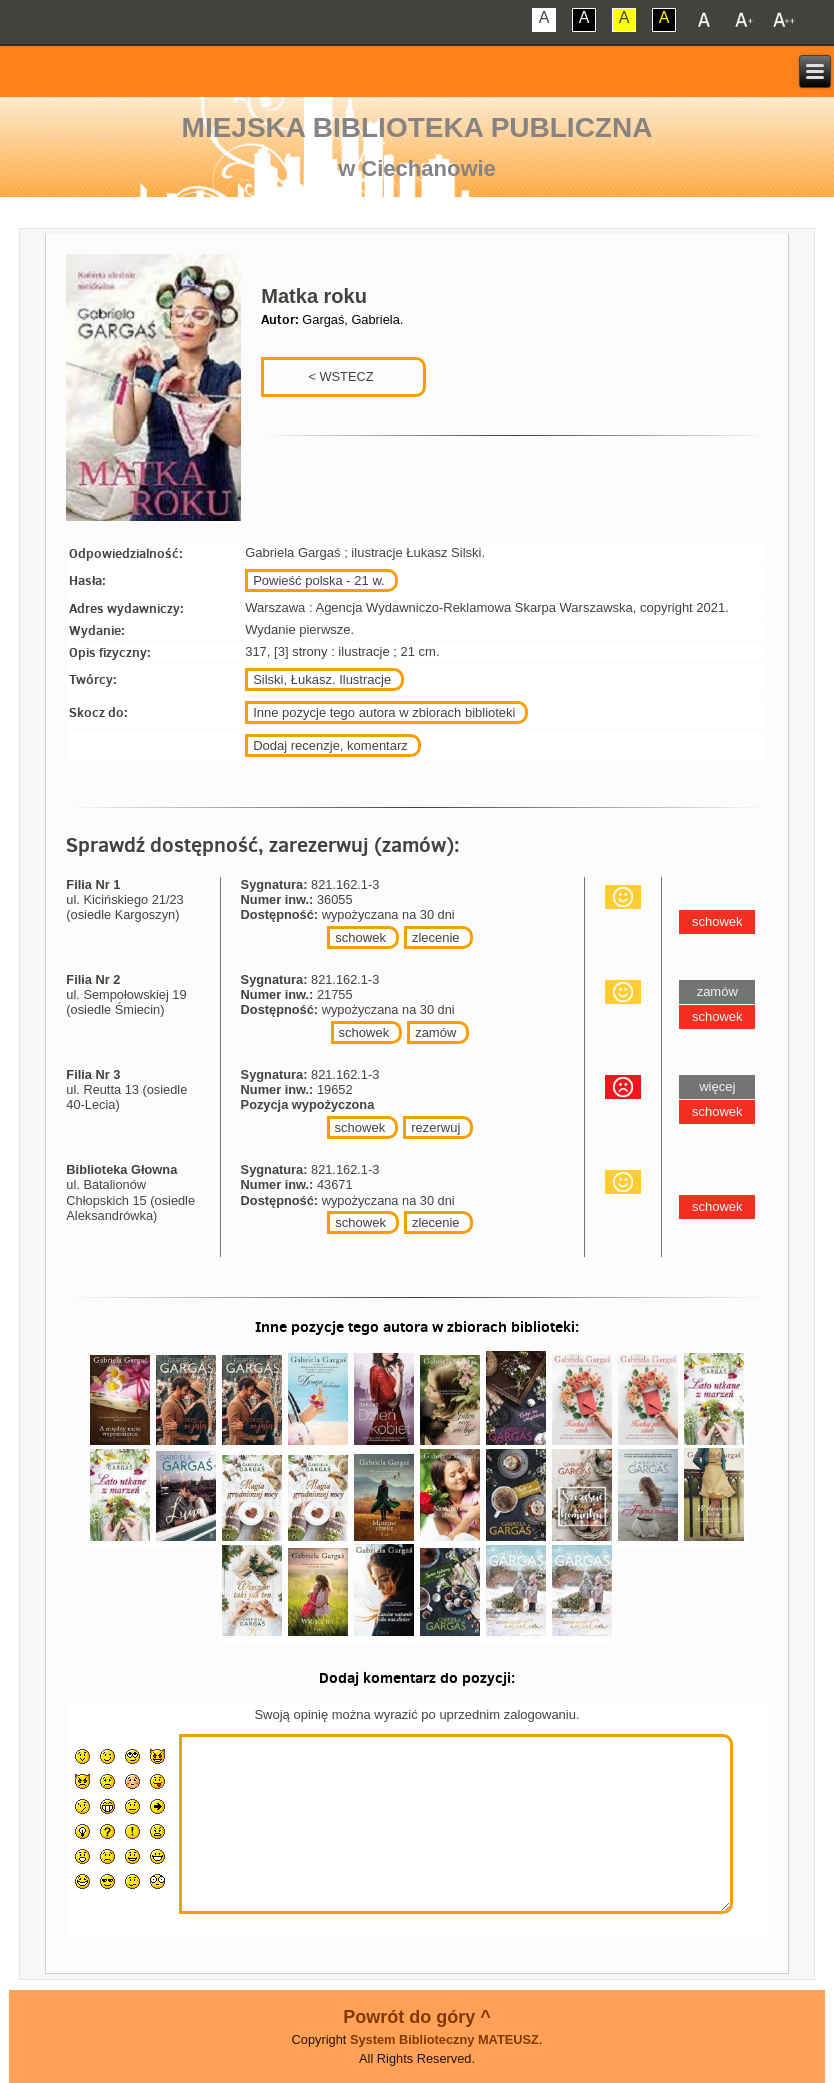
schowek (360, 937)
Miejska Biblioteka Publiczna (417, 127)
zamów (435, 1032)
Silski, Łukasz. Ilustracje (322, 679)
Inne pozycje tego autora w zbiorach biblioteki (384, 712)
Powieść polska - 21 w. (319, 580)
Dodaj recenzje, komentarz (330, 745)
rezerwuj (435, 1127)
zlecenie (436, 937)
